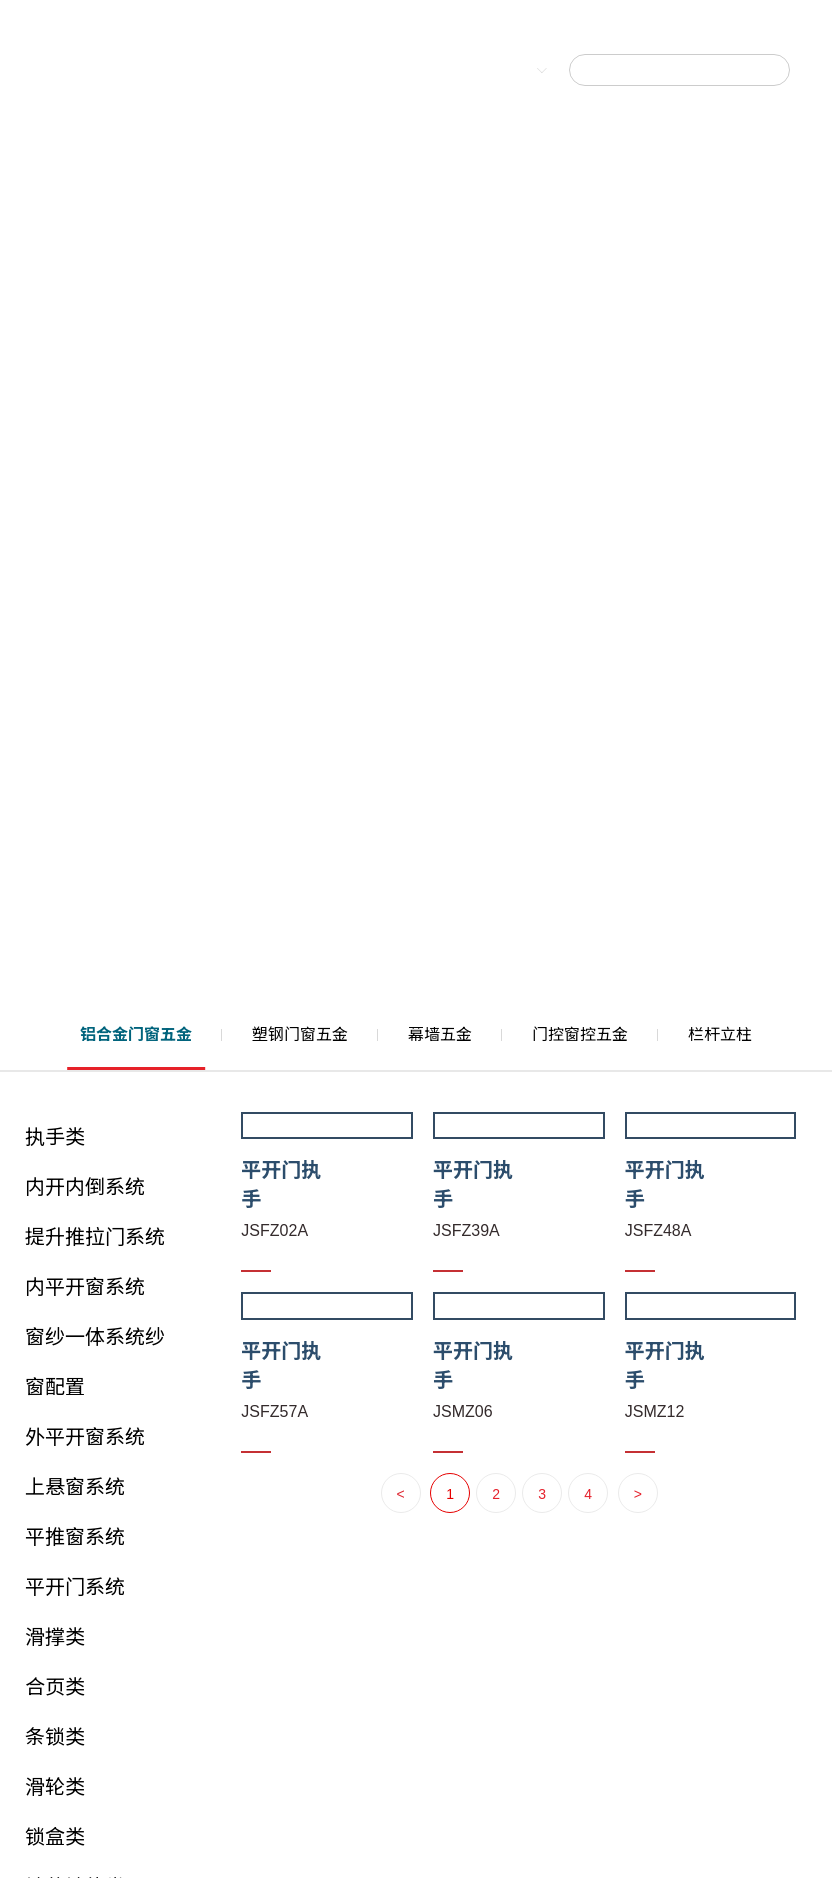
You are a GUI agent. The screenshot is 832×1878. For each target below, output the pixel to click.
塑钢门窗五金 (300, 1034)
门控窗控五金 (580, 1034)
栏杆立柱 (720, 1034)
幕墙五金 (440, 1034)
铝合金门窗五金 (136, 1034)
